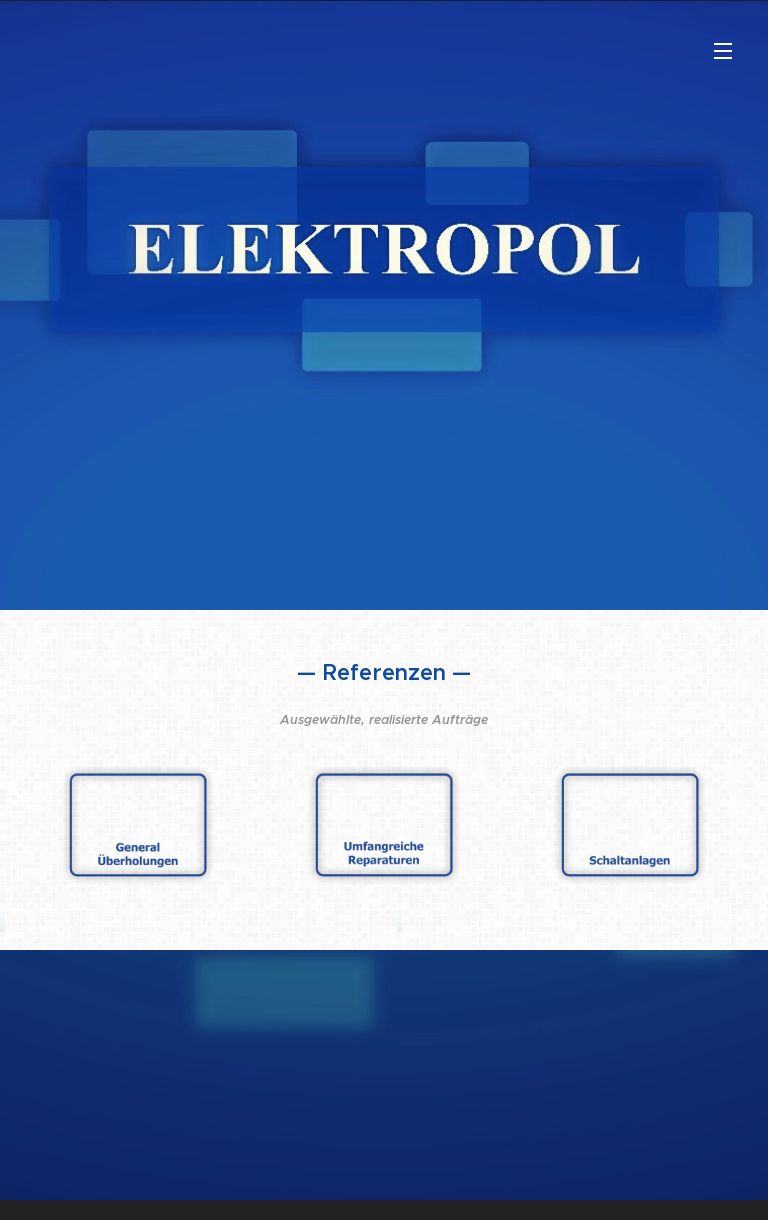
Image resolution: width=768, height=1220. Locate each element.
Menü (723, 51)
